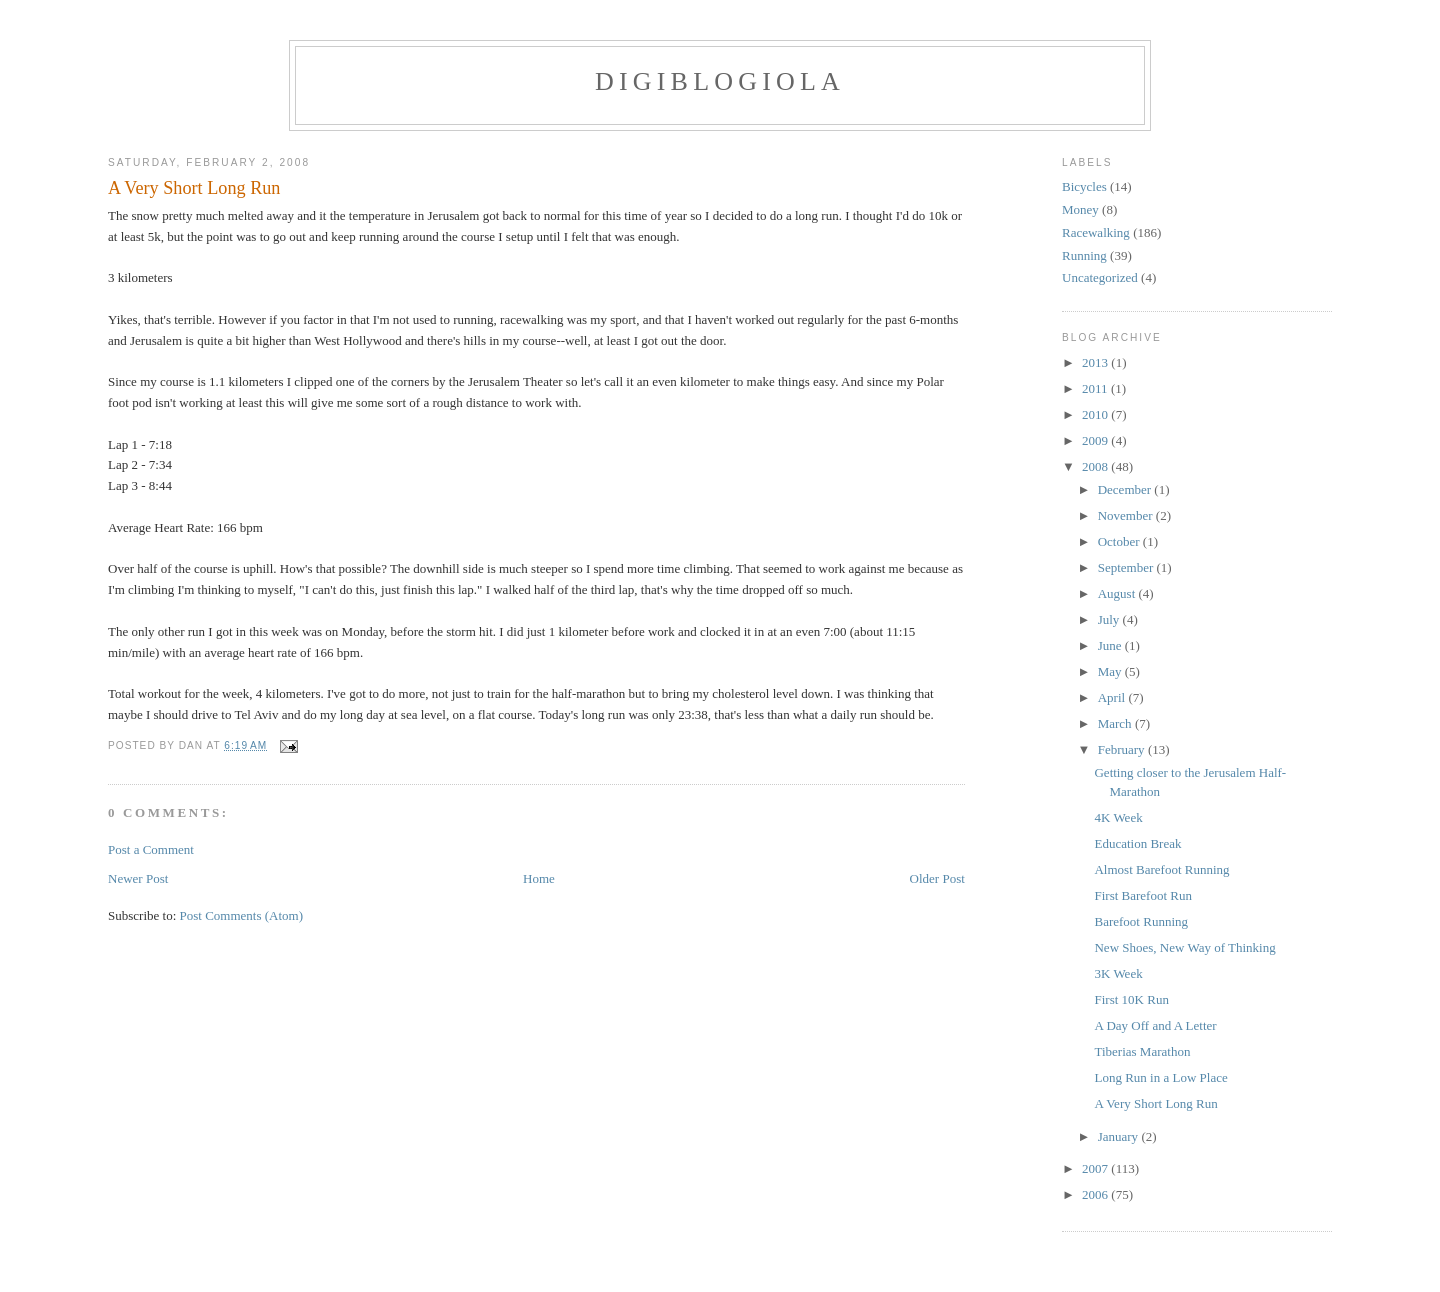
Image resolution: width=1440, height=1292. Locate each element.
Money (1080, 209)
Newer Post (138, 878)
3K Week (1118, 973)
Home (539, 878)
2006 (1096, 1194)
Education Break (1137, 843)
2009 (1096, 440)
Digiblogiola (720, 81)
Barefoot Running (1141, 921)
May (1111, 671)
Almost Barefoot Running (1161, 869)
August (1118, 593)
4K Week (1118, 817)
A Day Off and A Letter (1155, 1025)
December (1126, 489)
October (1120, 541)
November (1127, 515)
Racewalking (1096, 232)
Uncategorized (1100, 277)
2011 (1096, 388)
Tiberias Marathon (1142, 1051)
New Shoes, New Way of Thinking (1184, 947)
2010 (1096, 414)
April (1113, 697)
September (1127, 567)
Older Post (937, 878)
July (1110, 619)
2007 (1096, 1168)
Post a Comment (151, 849)
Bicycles (1084, 186)
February (1123, 749)
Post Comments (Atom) (242, 915)
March (1116, 723)
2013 (1096, 362)
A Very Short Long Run (194, 188)
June (1111, 645)
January (1120, 1136)
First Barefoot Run (1143, 895)
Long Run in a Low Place (1160, 1077)
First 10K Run (1131, 999)
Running (1084, 255)
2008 (1096, 466)
